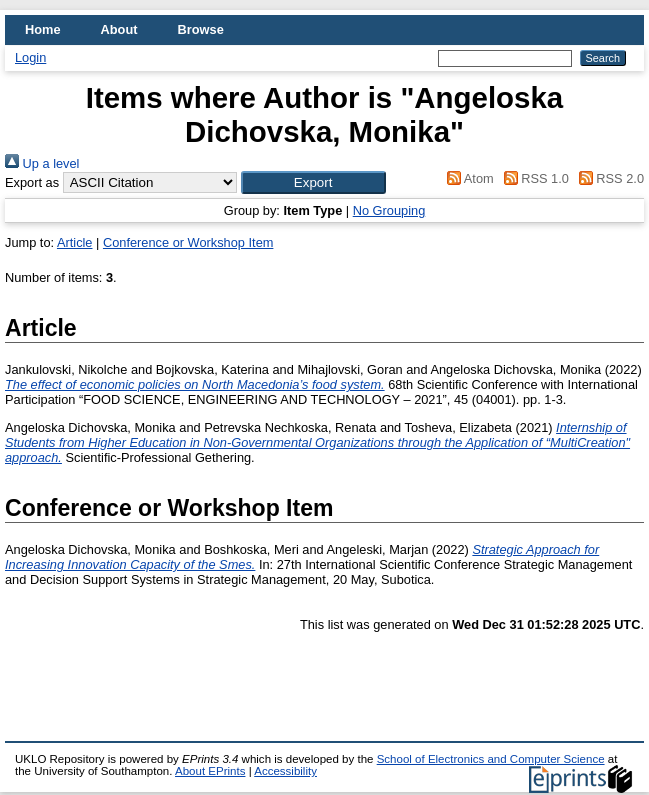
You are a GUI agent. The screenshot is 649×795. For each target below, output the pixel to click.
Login (30, 57)
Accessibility (285, 771)
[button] (313, 182)
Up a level (42, 163)
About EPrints (210, 771)
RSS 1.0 (533, 178)
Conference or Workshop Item (188, 242)
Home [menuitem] (43, 29)
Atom (467, 178)
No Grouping (389, 210)
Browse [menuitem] (201, 29)
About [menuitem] (119, 29)
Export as (32, 182)
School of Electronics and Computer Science (491, 759)
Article (75, 242)
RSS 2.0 (608, 178)
